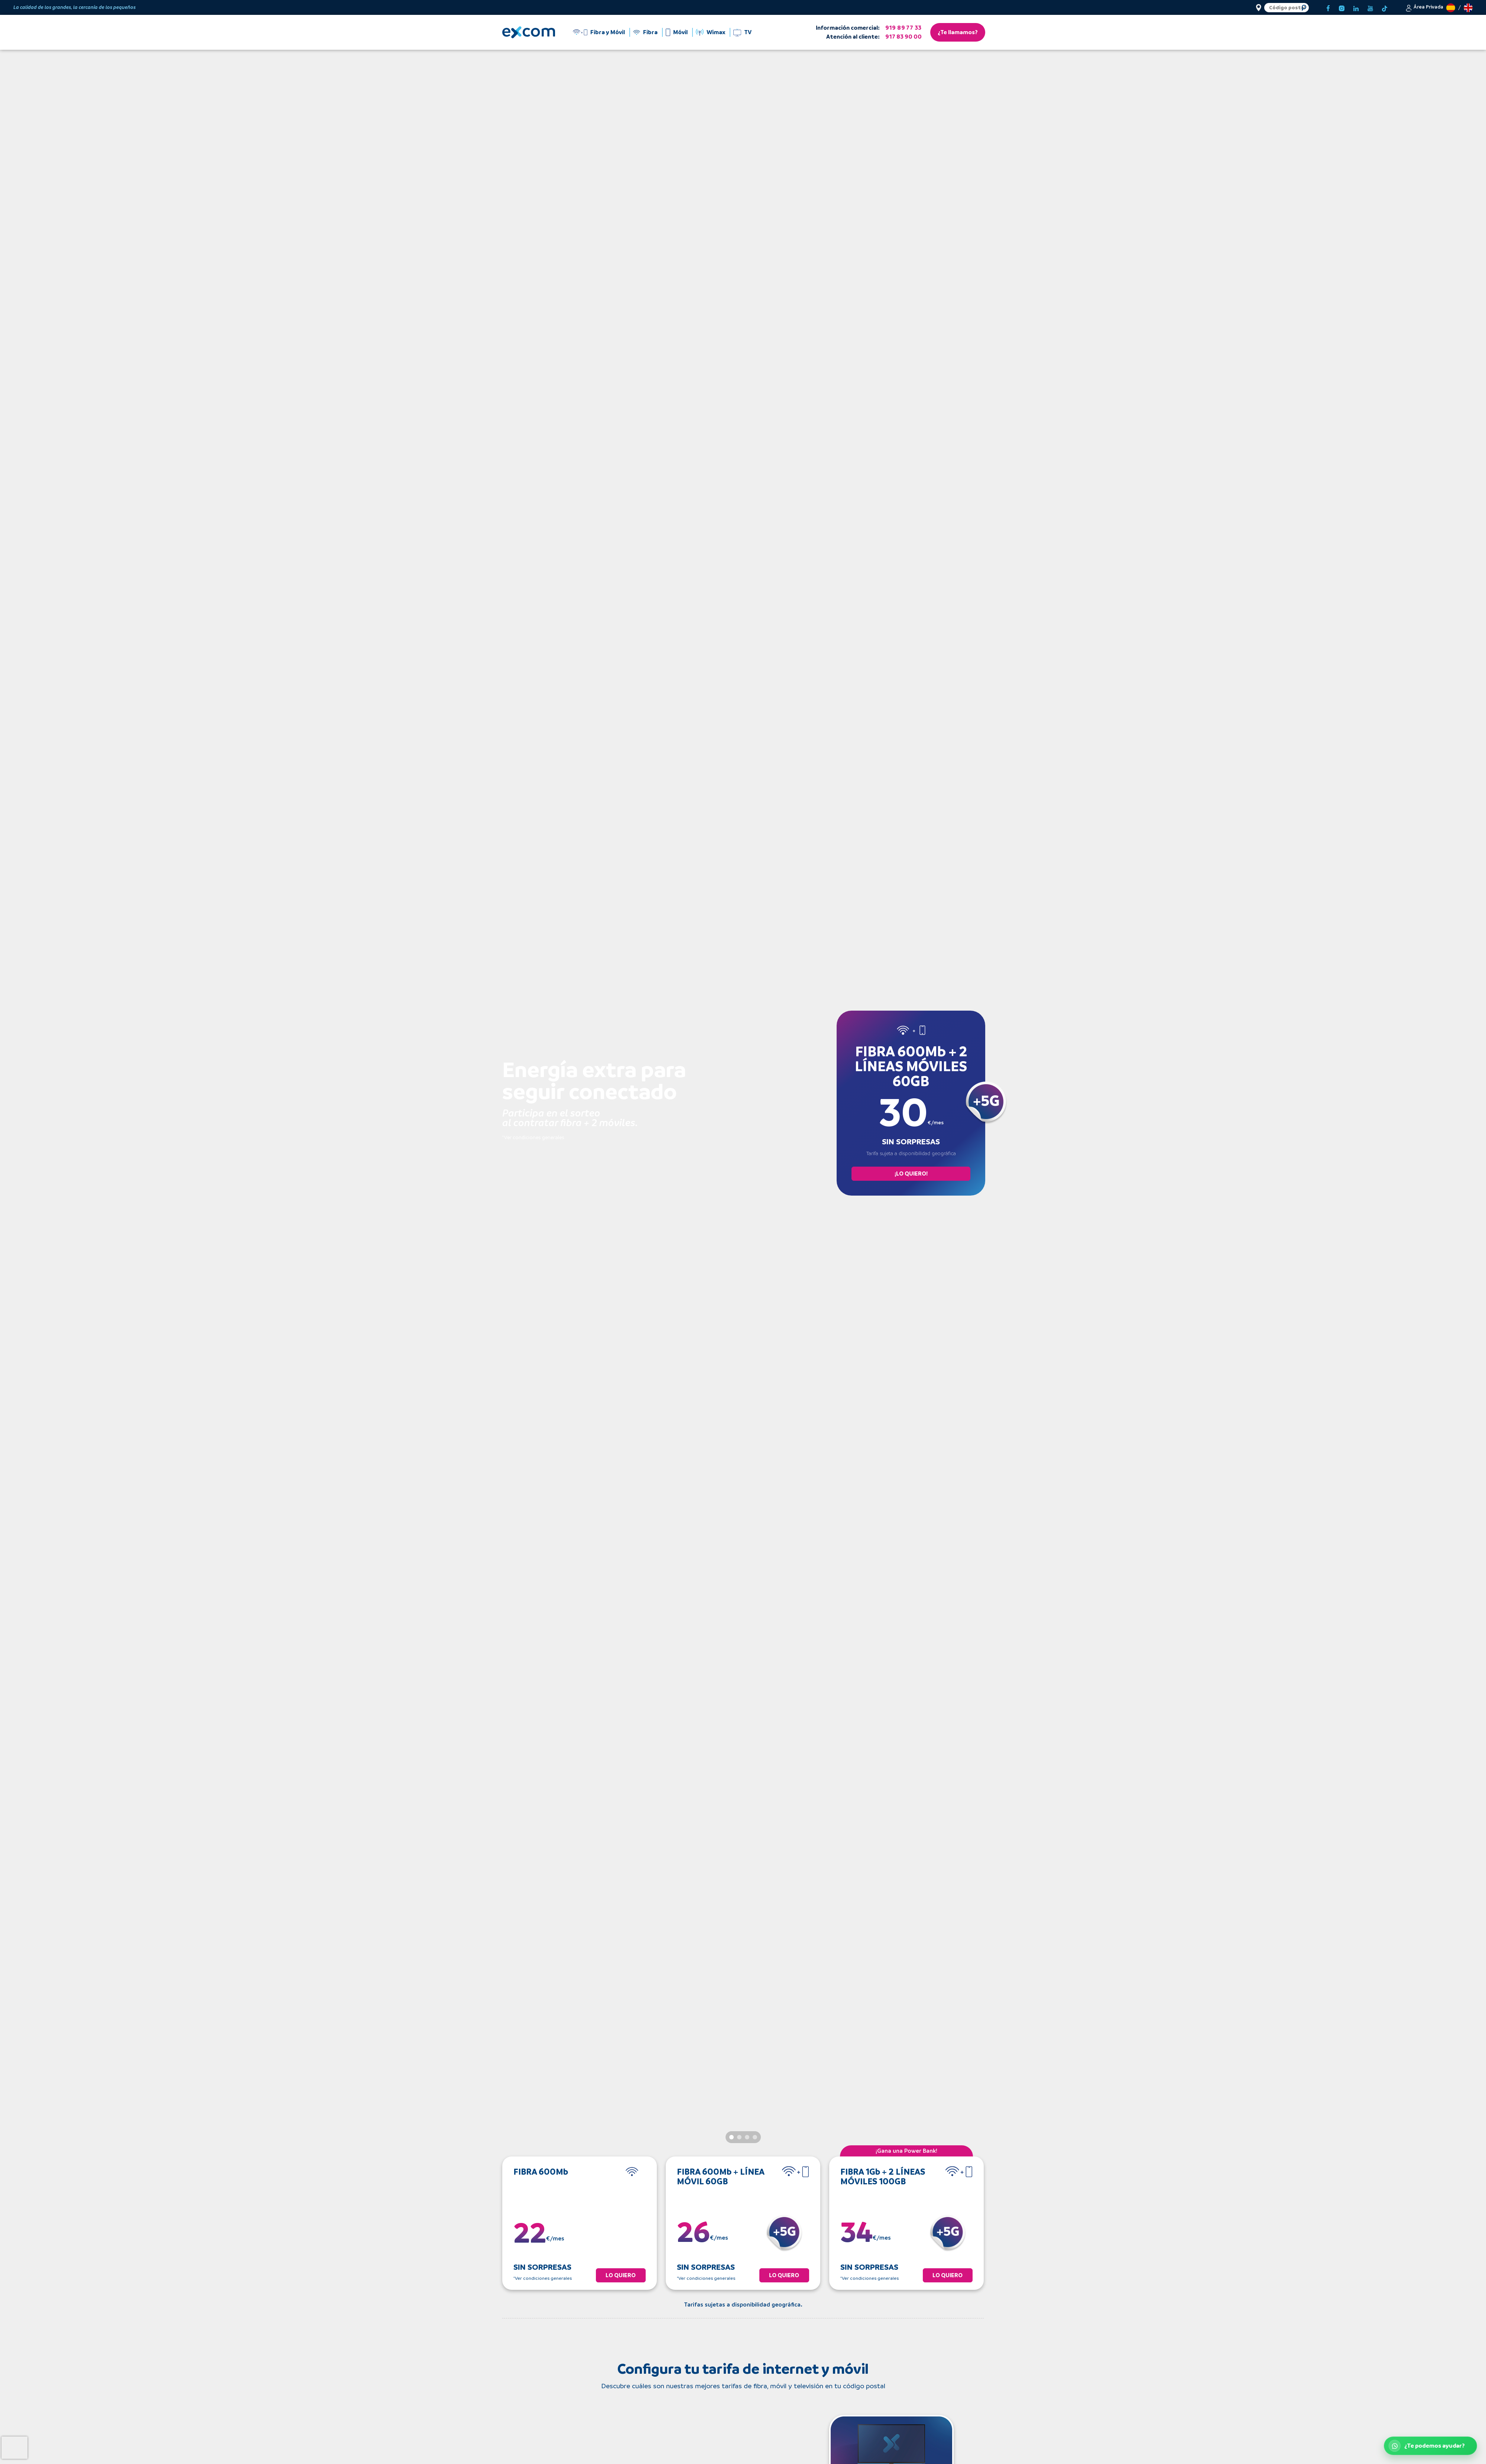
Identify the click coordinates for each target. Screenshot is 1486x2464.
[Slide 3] (747, 2137)
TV (748, 32)
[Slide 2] (739, 2137)
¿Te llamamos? (958, 32)
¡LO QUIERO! (911, 1173)
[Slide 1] (731, 2137)
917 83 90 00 (903, 36)
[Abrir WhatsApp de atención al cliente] (1430, 2446)
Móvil (680, 32)
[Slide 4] (755, 2137)
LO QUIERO (621, 2275)
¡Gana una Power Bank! (906, 2150)
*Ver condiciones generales (533, 1137)
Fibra (650, 32)
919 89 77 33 (903, 27)
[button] (1424, 7)
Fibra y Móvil (607, 32)
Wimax (716, 32)
